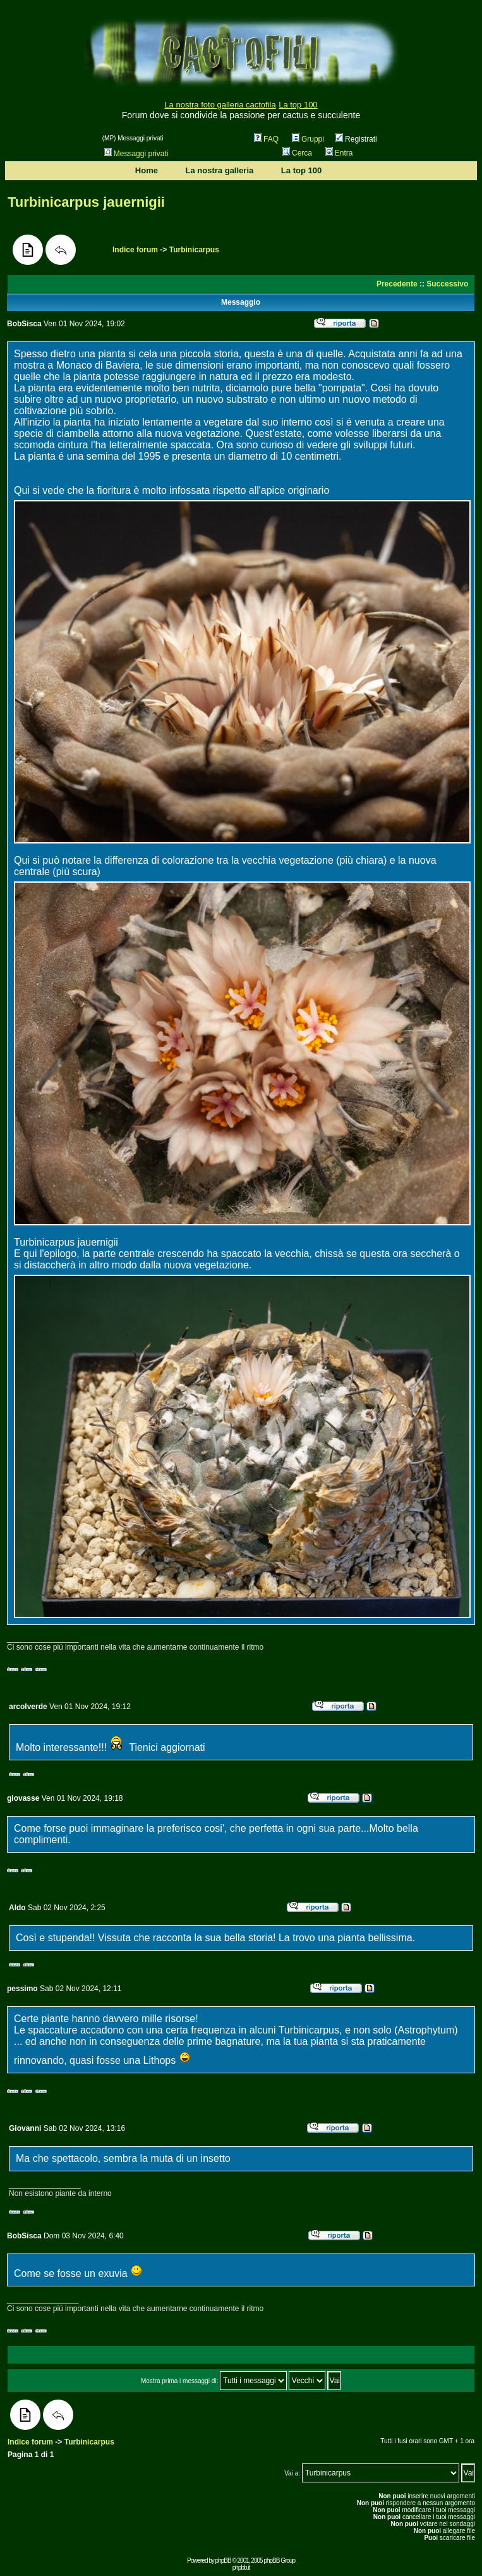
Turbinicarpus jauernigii (86, 202)
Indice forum (135, 249)
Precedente (397, 283)
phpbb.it (241, 2567)
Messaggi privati (136, 153)
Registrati (356, 139)
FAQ (266, 139)
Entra (339, 153)
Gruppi (308, 139)
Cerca (297, 153)
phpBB (223, 2560)
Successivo (447, 283)
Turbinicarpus (194, 249)
